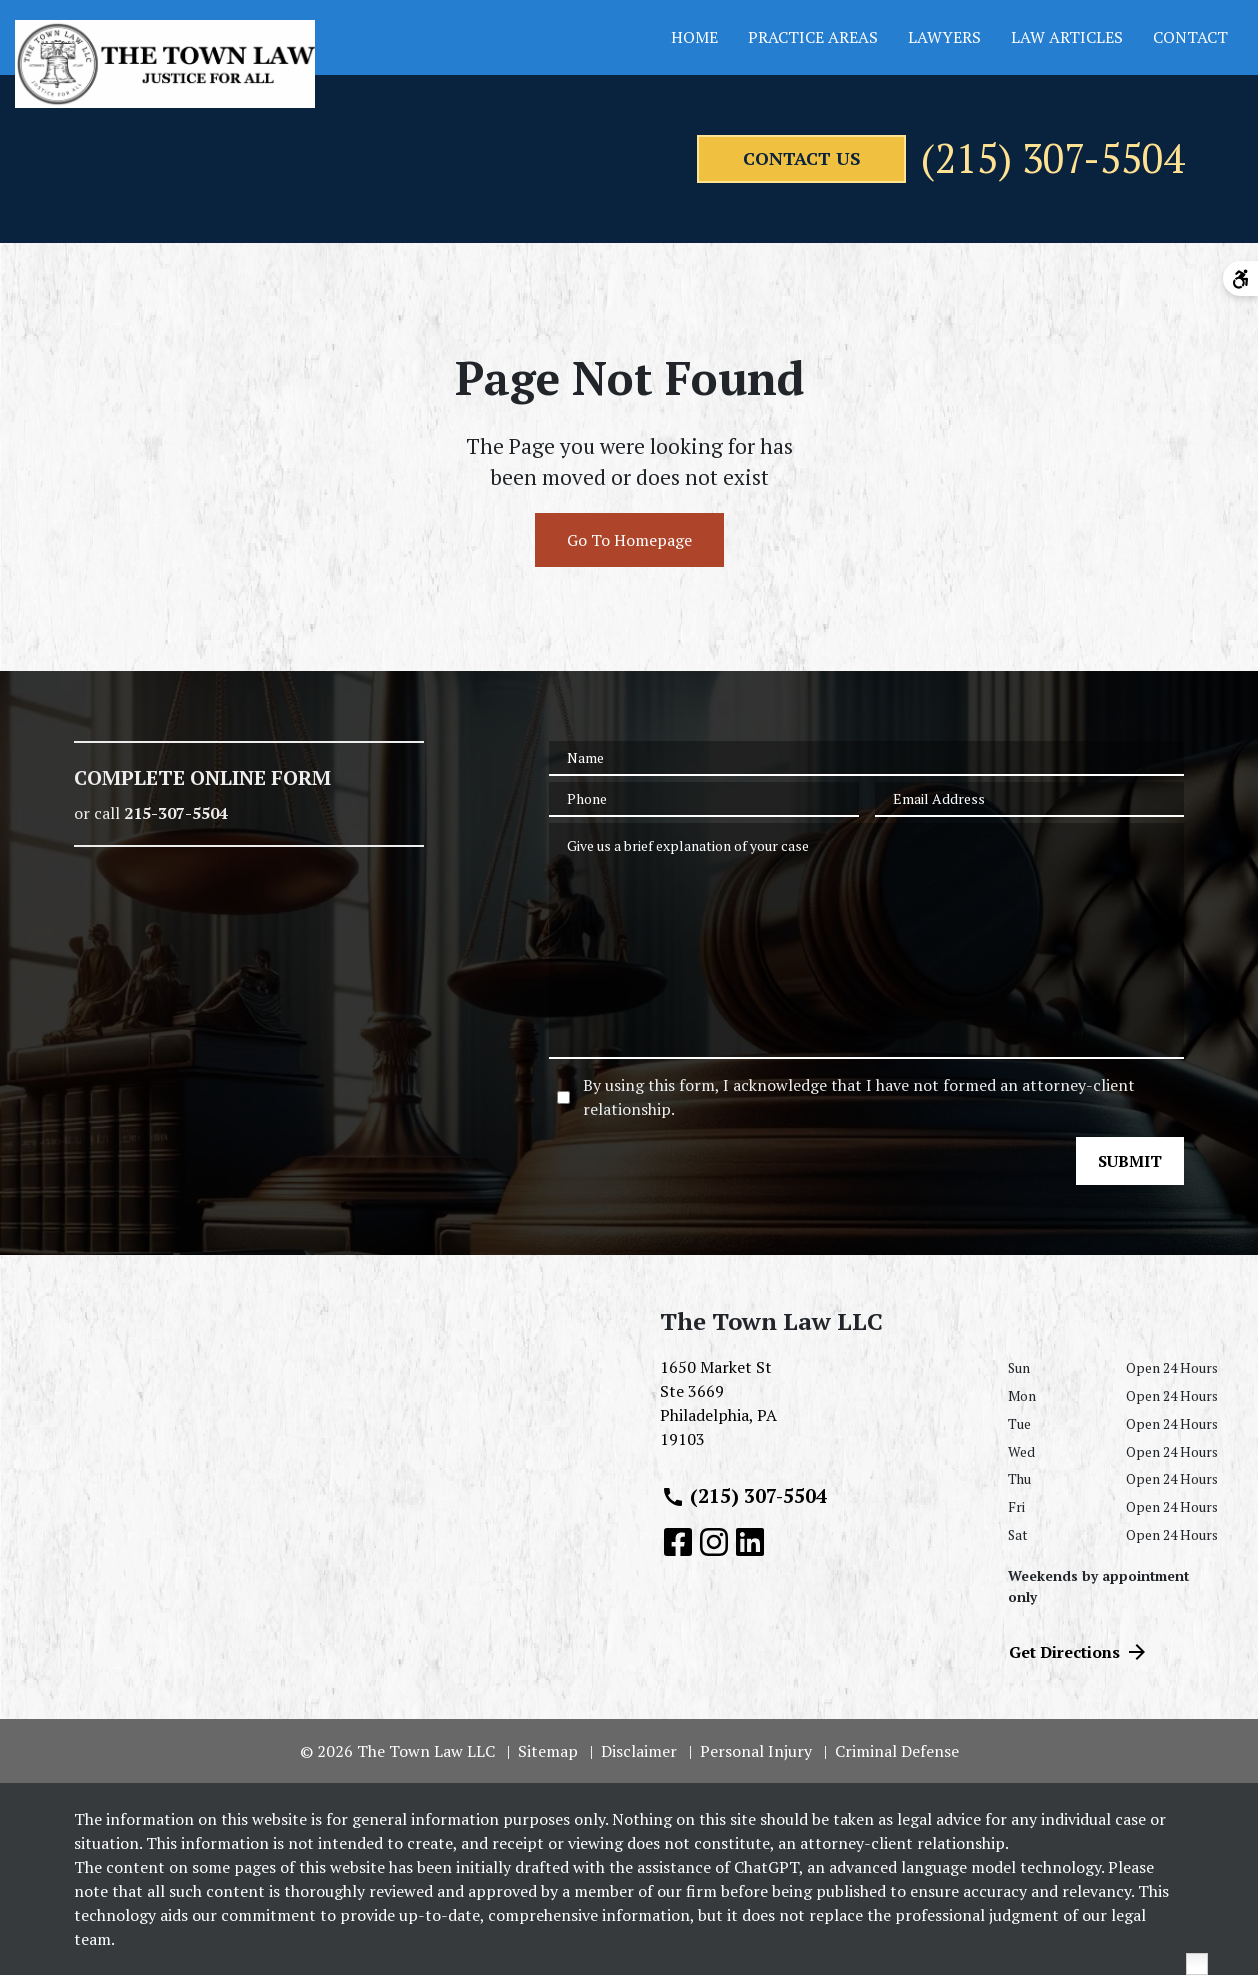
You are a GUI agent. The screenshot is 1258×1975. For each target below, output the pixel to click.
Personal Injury (756, 1751)
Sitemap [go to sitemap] (548, 1751)
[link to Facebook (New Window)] (678, 1542)
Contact (1190, 37)
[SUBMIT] (1130, 1162)
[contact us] (801, 159)
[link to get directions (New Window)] (819, 1412)
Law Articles (1067, 37)
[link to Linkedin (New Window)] (750, 1542)
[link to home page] (165, 64)
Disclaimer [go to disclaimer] (639, 1751)
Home (694, 37)
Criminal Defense (897, 1751)
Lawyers (944, 37)
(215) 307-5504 (1052, 159)
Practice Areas (813, 37)
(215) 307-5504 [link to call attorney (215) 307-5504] (744, 1496)
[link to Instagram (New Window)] (714, 1542)
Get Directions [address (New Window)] (1079, 1652)
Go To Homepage (629, 541)
